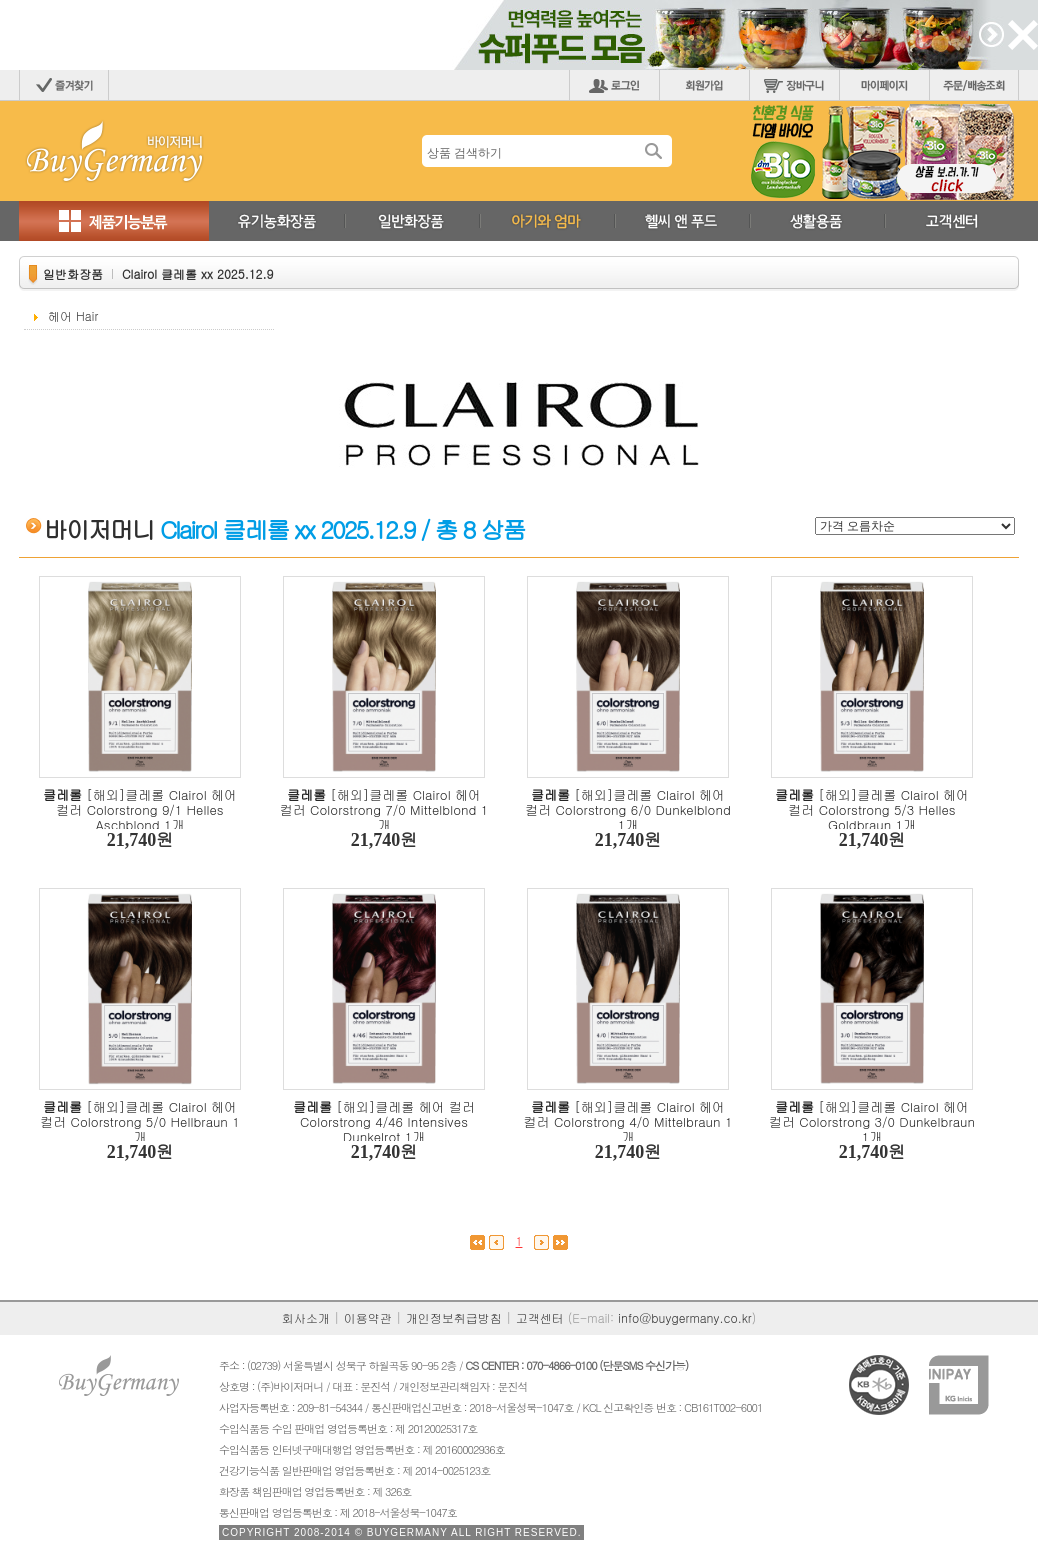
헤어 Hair (73, 315)
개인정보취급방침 (454, 1317)
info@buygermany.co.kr (685, 1317)
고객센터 (540, 1317)
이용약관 (368, 1317)
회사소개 (306, 1317)
